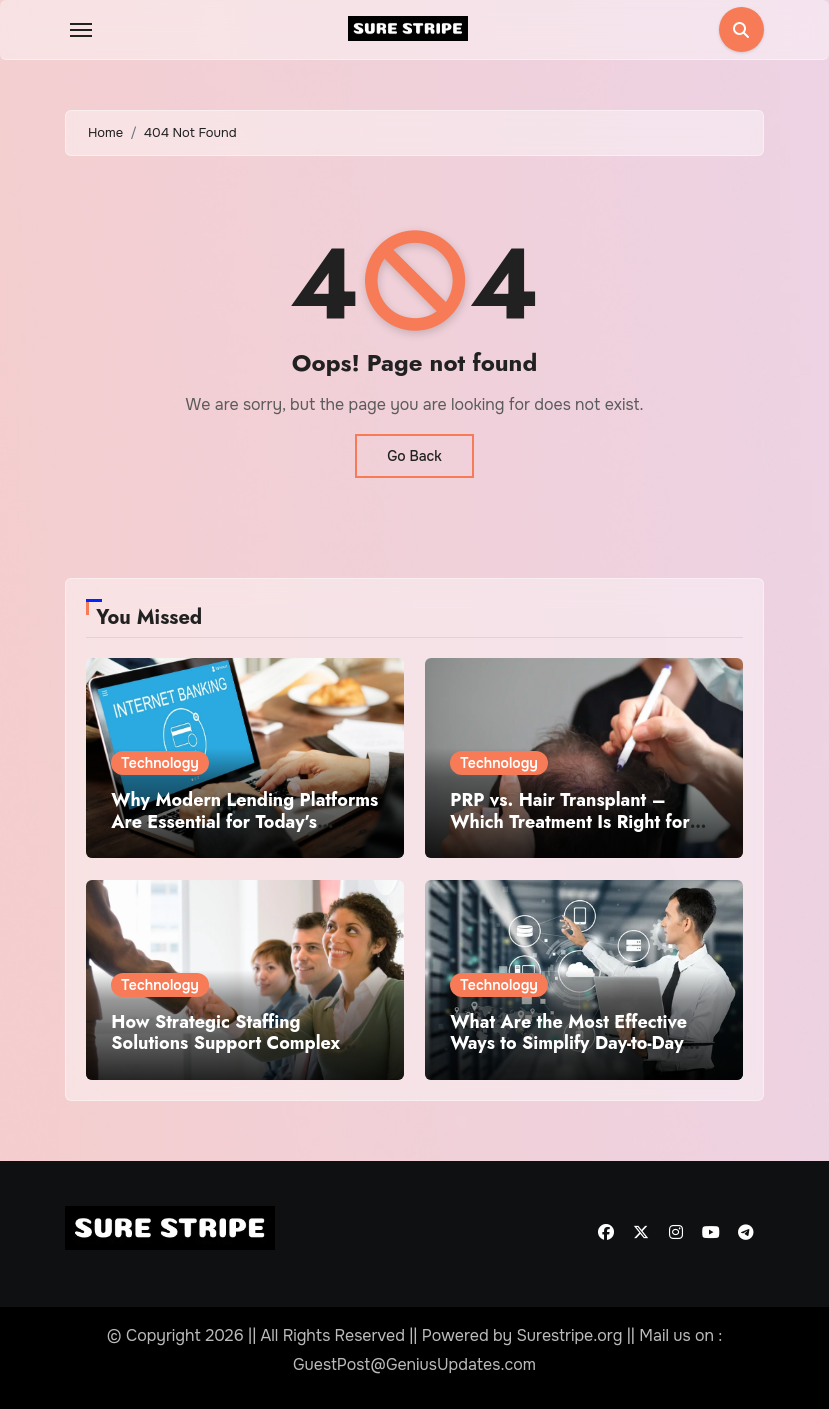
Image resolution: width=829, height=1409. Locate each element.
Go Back (414, 456)
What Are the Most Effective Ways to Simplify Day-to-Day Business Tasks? (568, 1043)
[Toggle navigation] (81, 30)
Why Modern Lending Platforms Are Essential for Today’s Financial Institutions (244, 821)
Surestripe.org (569, 1335)
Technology (160, 763)
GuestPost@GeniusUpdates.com (414, 1364)
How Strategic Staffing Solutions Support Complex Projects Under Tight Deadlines (241, 1043)
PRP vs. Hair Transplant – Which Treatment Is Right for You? (570, 821)
